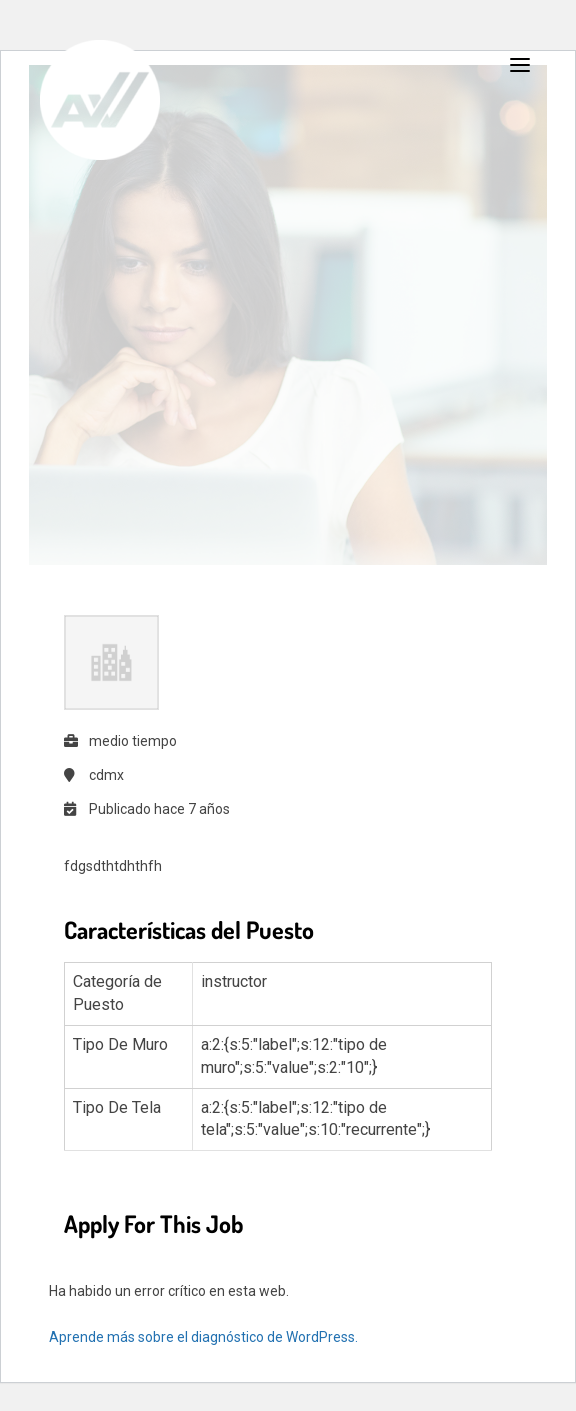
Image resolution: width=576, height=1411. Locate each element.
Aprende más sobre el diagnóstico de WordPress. (203, 1337)
